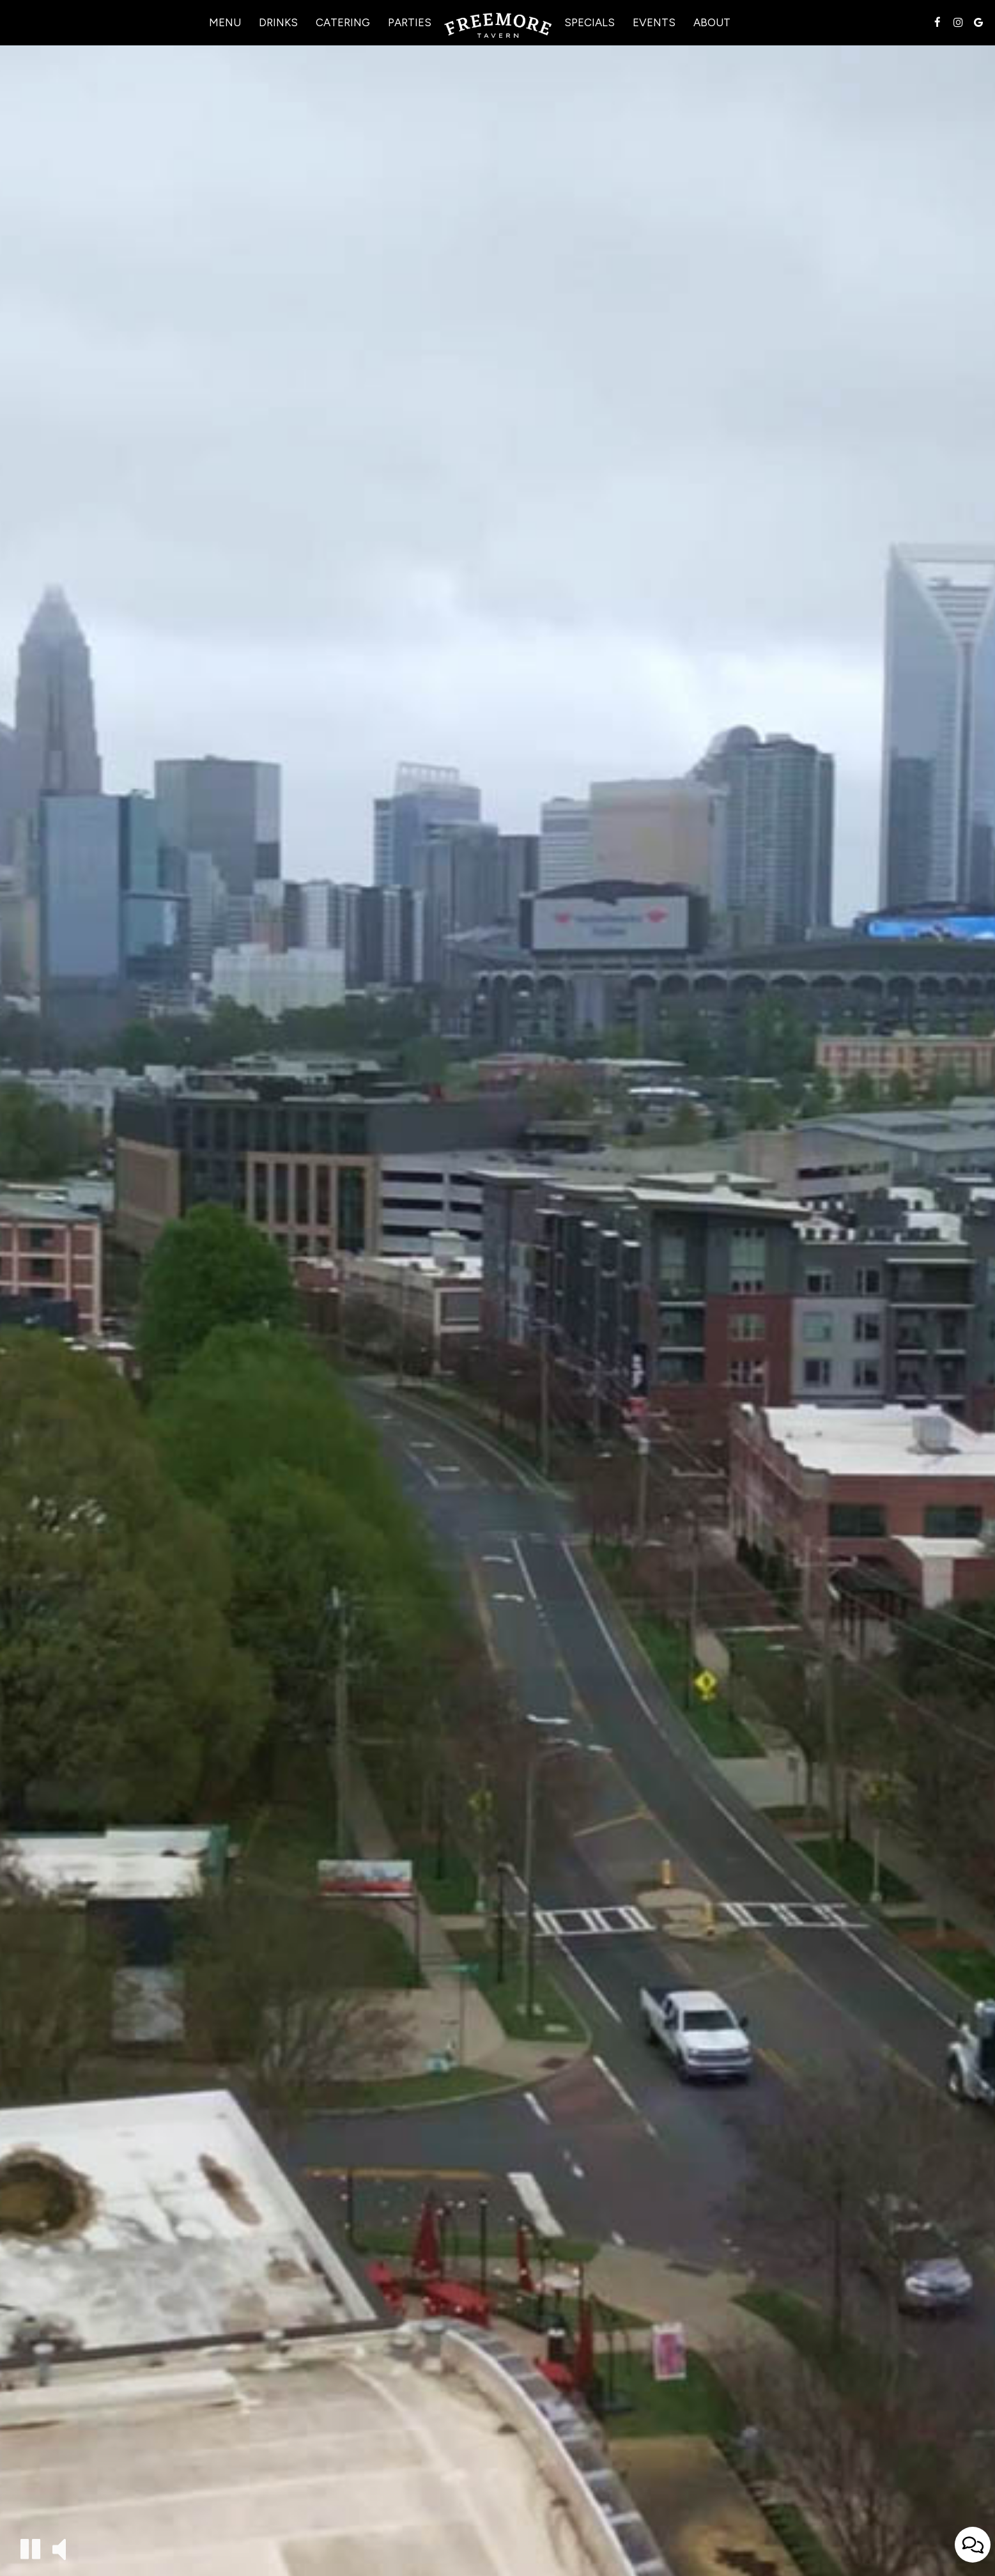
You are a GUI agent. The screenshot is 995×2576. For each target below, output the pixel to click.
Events (654, 22)
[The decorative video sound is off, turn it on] (59, 2548)
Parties (409, 22)
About (711, 22)
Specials (589, 22)
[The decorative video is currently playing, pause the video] (30, 2548)
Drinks (278, 22)
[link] (497, 26)
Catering (343, 22)
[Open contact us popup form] (973, 2545)
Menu (225, 22)
